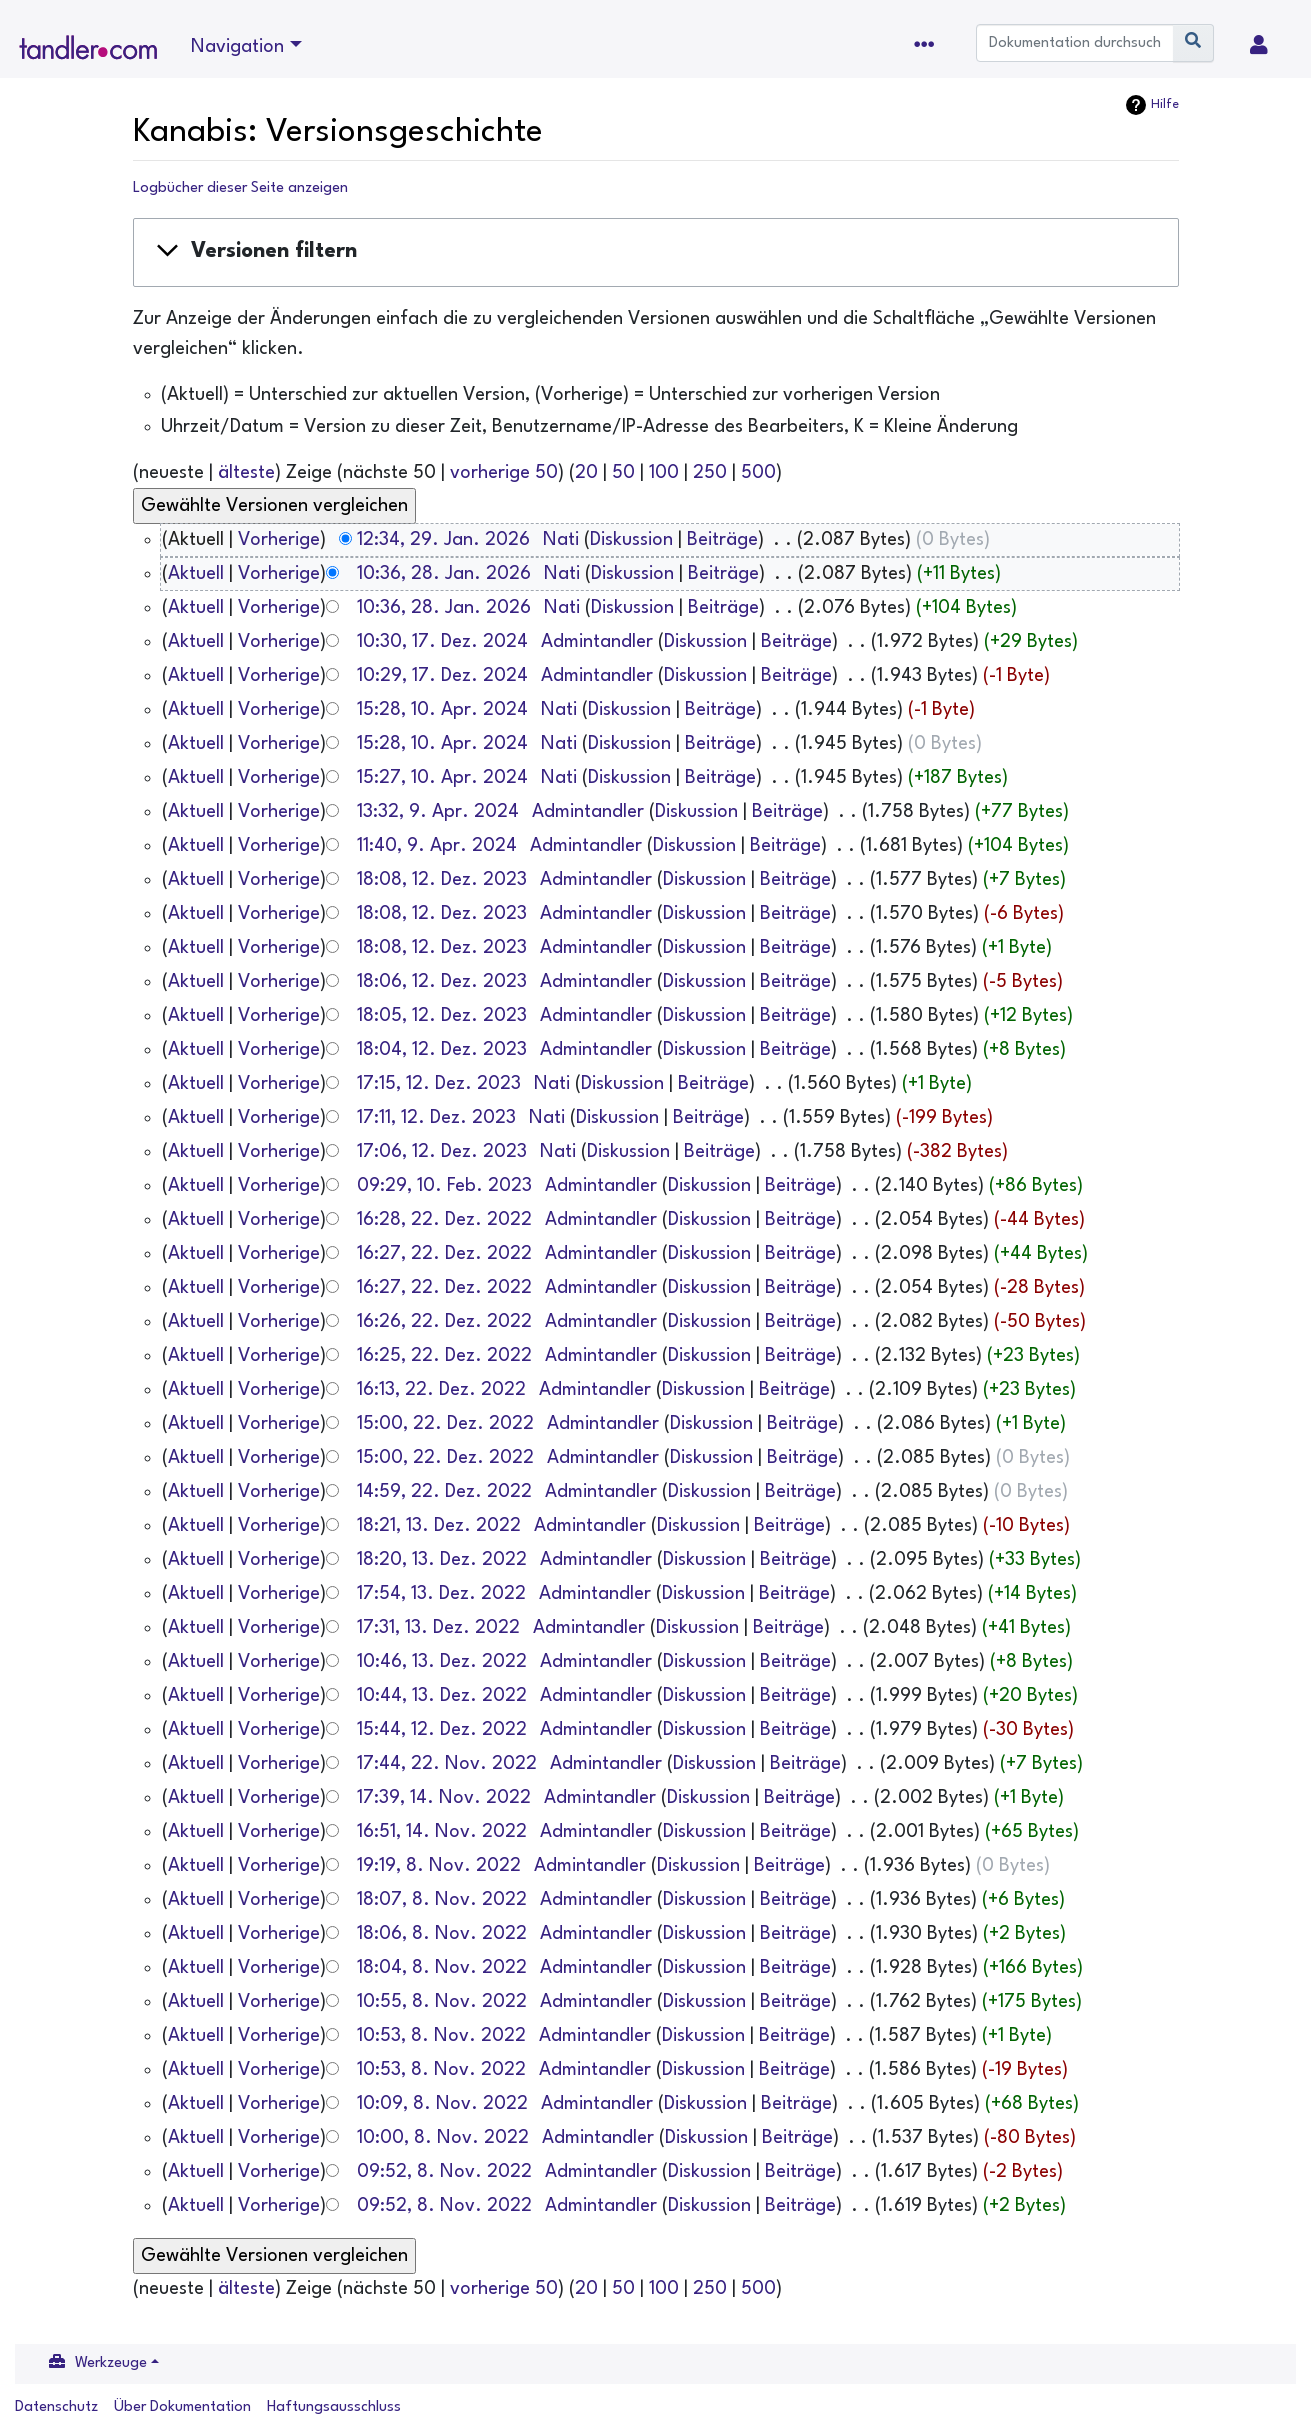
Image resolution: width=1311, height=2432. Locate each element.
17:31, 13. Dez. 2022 (438, 1628)
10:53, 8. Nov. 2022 (441, 2036)
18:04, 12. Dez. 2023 (442, 1050)
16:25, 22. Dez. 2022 (444, 1356)
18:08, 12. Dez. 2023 (442, 880)
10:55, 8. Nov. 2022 (442, 2002)
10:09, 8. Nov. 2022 (442, 2104)
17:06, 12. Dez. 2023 (442, 1152)
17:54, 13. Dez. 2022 (441, 1594)
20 (586, 473)
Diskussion (631, 540)
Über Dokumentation (182, 2407)
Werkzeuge (111, 2363)
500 (758, 473)
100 (664, 473)
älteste (246, 473)
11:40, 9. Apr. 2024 (437, 846)
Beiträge (722, 540)
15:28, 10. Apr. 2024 (442, 710)
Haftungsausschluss (334, 2407)
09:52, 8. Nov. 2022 (444, 2172)
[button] (655, 252)
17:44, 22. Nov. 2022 (447, 1764)
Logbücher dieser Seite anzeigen (240, 188)
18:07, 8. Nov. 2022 (442, 1900)
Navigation (237, 47)
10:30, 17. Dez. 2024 (442, 642)
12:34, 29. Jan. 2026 (443, 540)
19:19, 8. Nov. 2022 (439, 1866)
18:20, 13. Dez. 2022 (442, 1560)
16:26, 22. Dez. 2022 (444, 1322)
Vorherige (279, 540)
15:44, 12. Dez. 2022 (442, 1730)
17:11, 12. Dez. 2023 (436, 1118)
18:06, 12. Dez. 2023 (442, 982)
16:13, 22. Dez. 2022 (441, 1390)
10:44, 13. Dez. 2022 (442, 1696)
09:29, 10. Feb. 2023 (444, 1186)
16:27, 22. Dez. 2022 (444, 1254)
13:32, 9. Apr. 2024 (438, 812)
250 (710, 473)
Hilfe (1165, 104)
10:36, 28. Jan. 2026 (444, 574)
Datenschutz (56, 2407)
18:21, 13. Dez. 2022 (439, 1526)
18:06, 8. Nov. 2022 (442, 1934)
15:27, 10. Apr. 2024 (442, 778)
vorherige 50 (504, 473)
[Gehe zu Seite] (1193, 43)
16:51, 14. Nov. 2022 (442, 1832)
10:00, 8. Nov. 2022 (443, 2138)
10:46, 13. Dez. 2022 (442, 1662)
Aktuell (196, 574)
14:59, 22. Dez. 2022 (444, 1492)
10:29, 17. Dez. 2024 (442, 676)
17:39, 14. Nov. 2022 (444, 1798)
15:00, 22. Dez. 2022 (445, 1424)
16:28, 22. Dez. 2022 (444, 1220)
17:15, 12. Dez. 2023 (439, 1084)
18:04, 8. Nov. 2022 (442, 1968)
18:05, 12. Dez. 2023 (442, 1016)
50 (623, 473)
